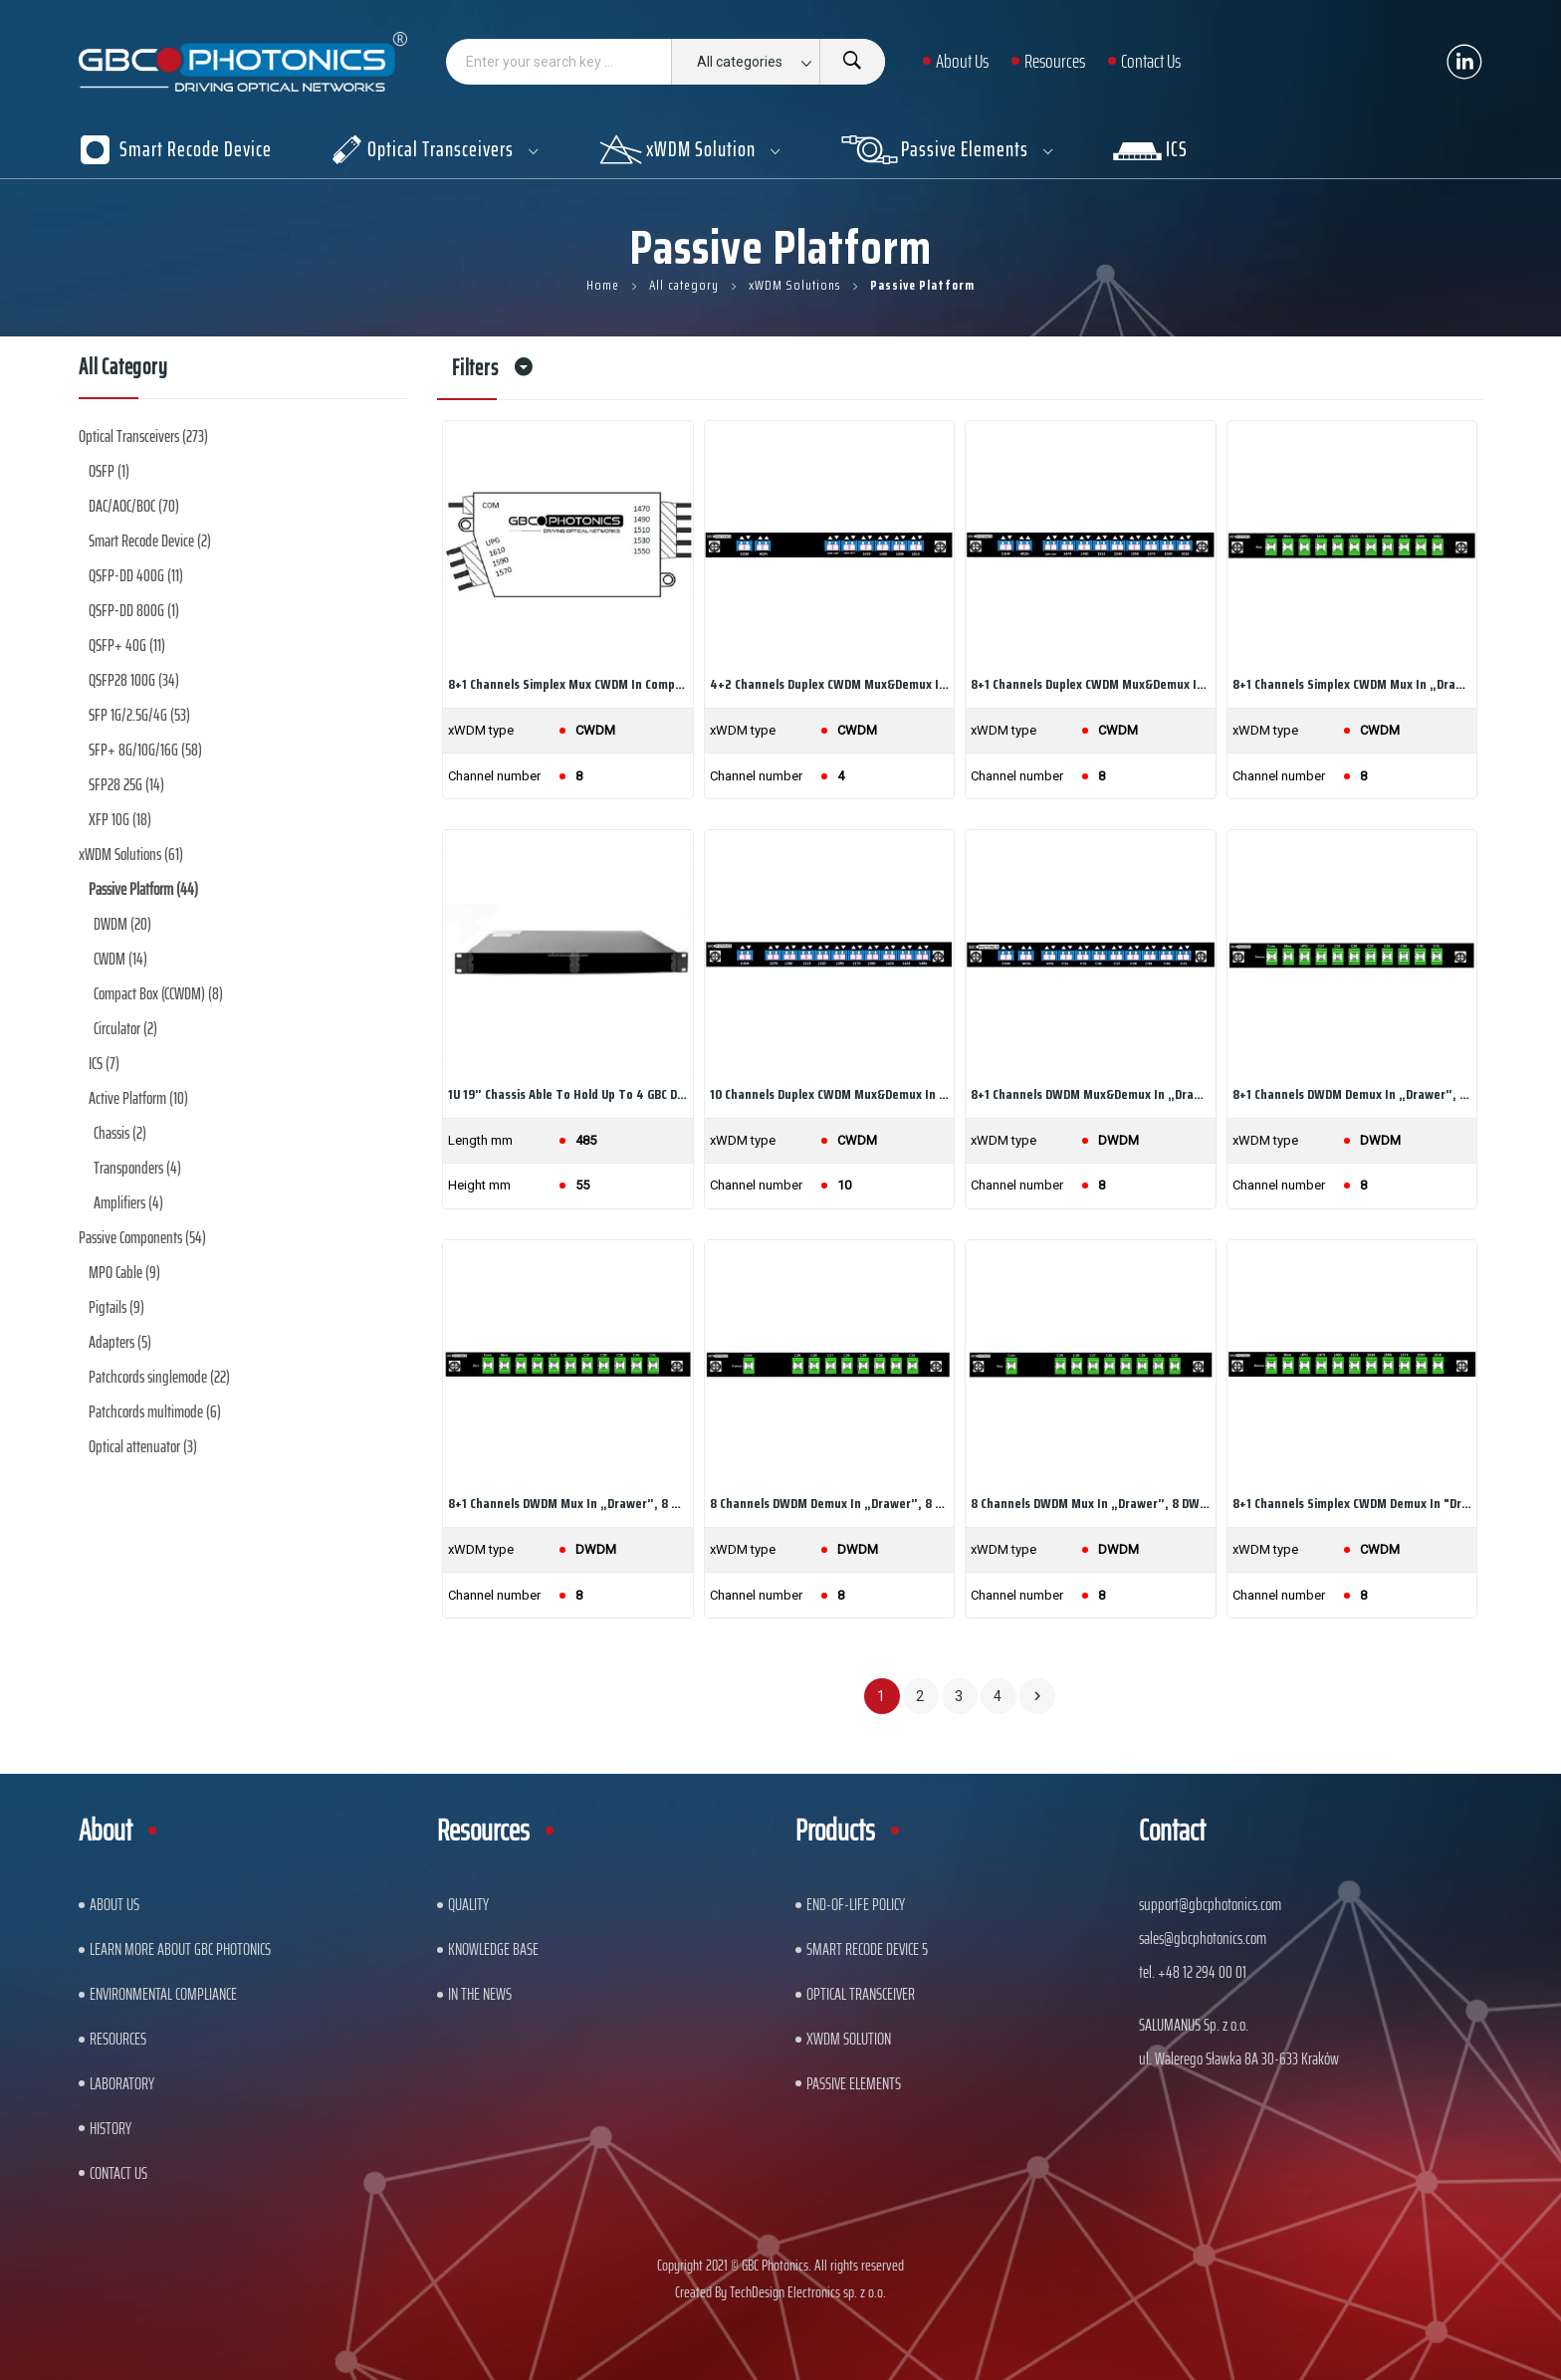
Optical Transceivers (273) (143, 436)
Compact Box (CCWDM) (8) (158, 993)
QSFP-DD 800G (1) (134, 610)
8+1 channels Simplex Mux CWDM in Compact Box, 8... (568, 684)
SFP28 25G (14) (126, 784)
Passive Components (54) (142, 1237)
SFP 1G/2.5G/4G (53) (139, 715)
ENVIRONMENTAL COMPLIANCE (163, 1994)
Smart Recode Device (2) (150, 540)
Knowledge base (493, 1949)
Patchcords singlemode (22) (159, 1377)
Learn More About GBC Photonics (180, 1949)
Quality (468, 1904)
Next (1037, 1696)
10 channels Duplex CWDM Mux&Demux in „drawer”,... (830, 1094)
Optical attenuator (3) (143, 1446)
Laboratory (122, 2083)
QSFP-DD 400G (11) (136, 575)
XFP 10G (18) (120, 819)
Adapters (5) (120, 1342)
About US (114, 1904)
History (110, 2128)
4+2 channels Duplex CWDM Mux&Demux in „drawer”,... (830, 684)
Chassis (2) (120, 1133)
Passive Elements (853, 2083)
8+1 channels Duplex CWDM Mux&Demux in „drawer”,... (1091, 684)
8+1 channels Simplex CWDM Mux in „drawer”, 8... (1352, 684)
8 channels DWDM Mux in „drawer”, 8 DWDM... (1091, 1503)
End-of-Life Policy (855, 1904)
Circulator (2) (125, 1028)
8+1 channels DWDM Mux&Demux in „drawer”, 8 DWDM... (1091, 1094)
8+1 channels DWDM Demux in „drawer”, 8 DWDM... (1352, 1094)
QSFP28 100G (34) (134, 680)
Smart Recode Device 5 (867, 1949)
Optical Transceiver (860, 1994)
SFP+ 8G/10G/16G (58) (145, 749)
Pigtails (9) (116, 1307)
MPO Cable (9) (124, 1272)
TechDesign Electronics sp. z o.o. (808, 2291)
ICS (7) (104, 1063)
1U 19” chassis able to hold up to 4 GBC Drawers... (568, 1094)
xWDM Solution (848, 2039)
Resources (118, 2039)
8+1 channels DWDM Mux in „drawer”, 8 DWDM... (568, 1503)
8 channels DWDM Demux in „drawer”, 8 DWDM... (830, 1503)
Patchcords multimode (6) (155, 1411)
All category (123, 370)
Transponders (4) (137, 1168)
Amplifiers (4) (128, 1202)
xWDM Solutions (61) (131, 854)
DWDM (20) (122, 924)
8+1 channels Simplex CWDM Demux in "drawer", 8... (1352, 1503)
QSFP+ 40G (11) (127, 645)
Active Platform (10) (138, 1098)
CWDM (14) (120, 959)
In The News (480, 1994)
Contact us (118, 2173)
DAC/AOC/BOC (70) (134, 506)
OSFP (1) (109, 471)
